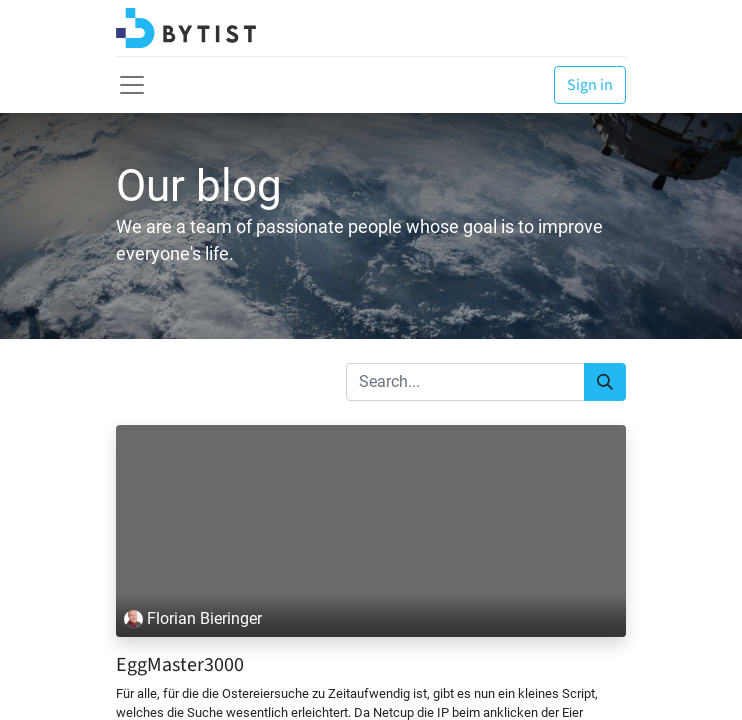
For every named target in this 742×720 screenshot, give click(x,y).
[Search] (605, 382)
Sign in (590, 85)
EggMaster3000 (180, 665)
